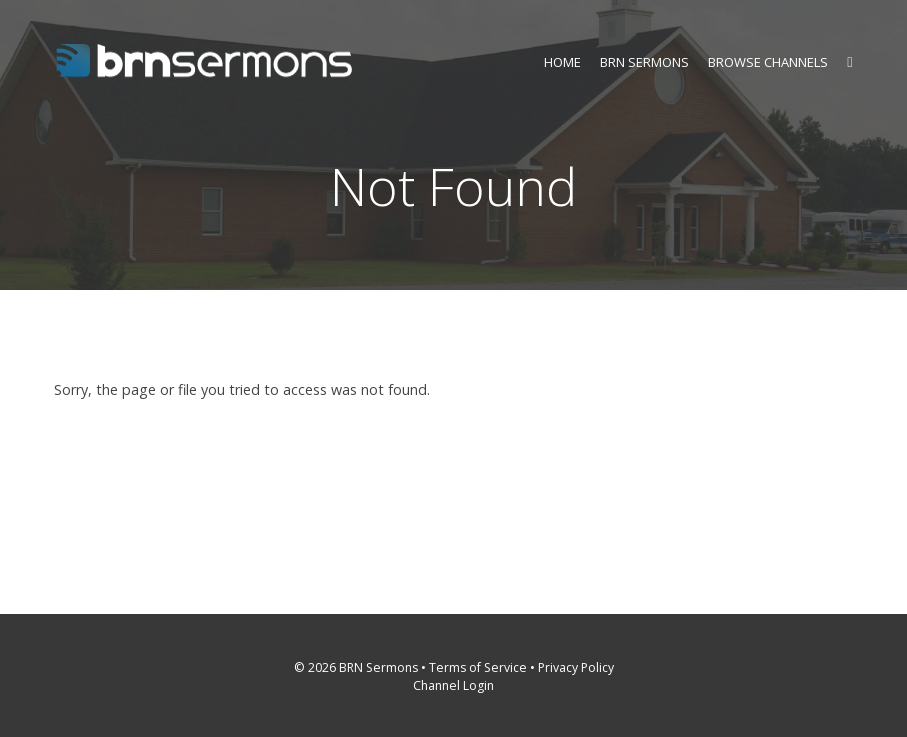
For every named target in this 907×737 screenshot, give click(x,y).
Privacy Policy (576, 667)
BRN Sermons (644, 62)
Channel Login (453, 685)
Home (562, 62)
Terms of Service (478, 667)
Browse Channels (768, 62)
